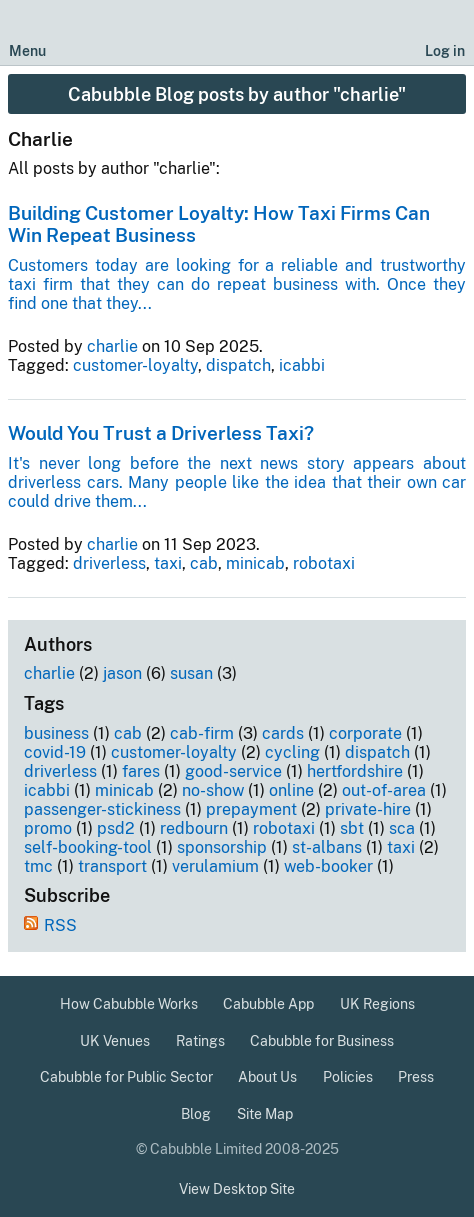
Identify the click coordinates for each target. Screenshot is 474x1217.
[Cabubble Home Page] (237, 33)
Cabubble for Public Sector (126, 1077)
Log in (445, 50)
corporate (365, 733)
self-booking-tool (88, 847)
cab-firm (202, 733)
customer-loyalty (135, 365)
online (291, 790)
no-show (213, 790)
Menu (27, 50)
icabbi (302, 365)
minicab (255, 563)
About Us (267, 1077)
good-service (233, 771)
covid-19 (55, 752)
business (56, 733)
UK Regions (377, 1004)
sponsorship (222, 847)
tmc (38, 866)
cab (204, 563)
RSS (60, 925)
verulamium (215, 866)
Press (416, 1077)
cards (283, 733)
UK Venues (115, 1041)
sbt (352, 828)
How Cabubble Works (129, 1004)
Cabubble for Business (322, 1041)
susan (191, 673)
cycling (292, 752)
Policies (348, 1077)
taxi (168, 563)
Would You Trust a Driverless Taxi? (161, 433)
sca (402, 828)
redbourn (194, 828)
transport (112, 866)
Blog (196, 1114)
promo (48, 828)
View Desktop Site (237, 1189)
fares (141, 771)
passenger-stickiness (102, 809)
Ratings (200, 1041)
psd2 (116, 828)
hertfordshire (355, 771)
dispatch (238, 365)
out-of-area (384, 790)
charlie (112, 346)
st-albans (327, 847)
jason (122, 673)
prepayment (251, 809)
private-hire (368, 809)
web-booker (328, 866)
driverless (109, 563)
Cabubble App (268, 1004)
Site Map (265, 1114)
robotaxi (324, 563)
